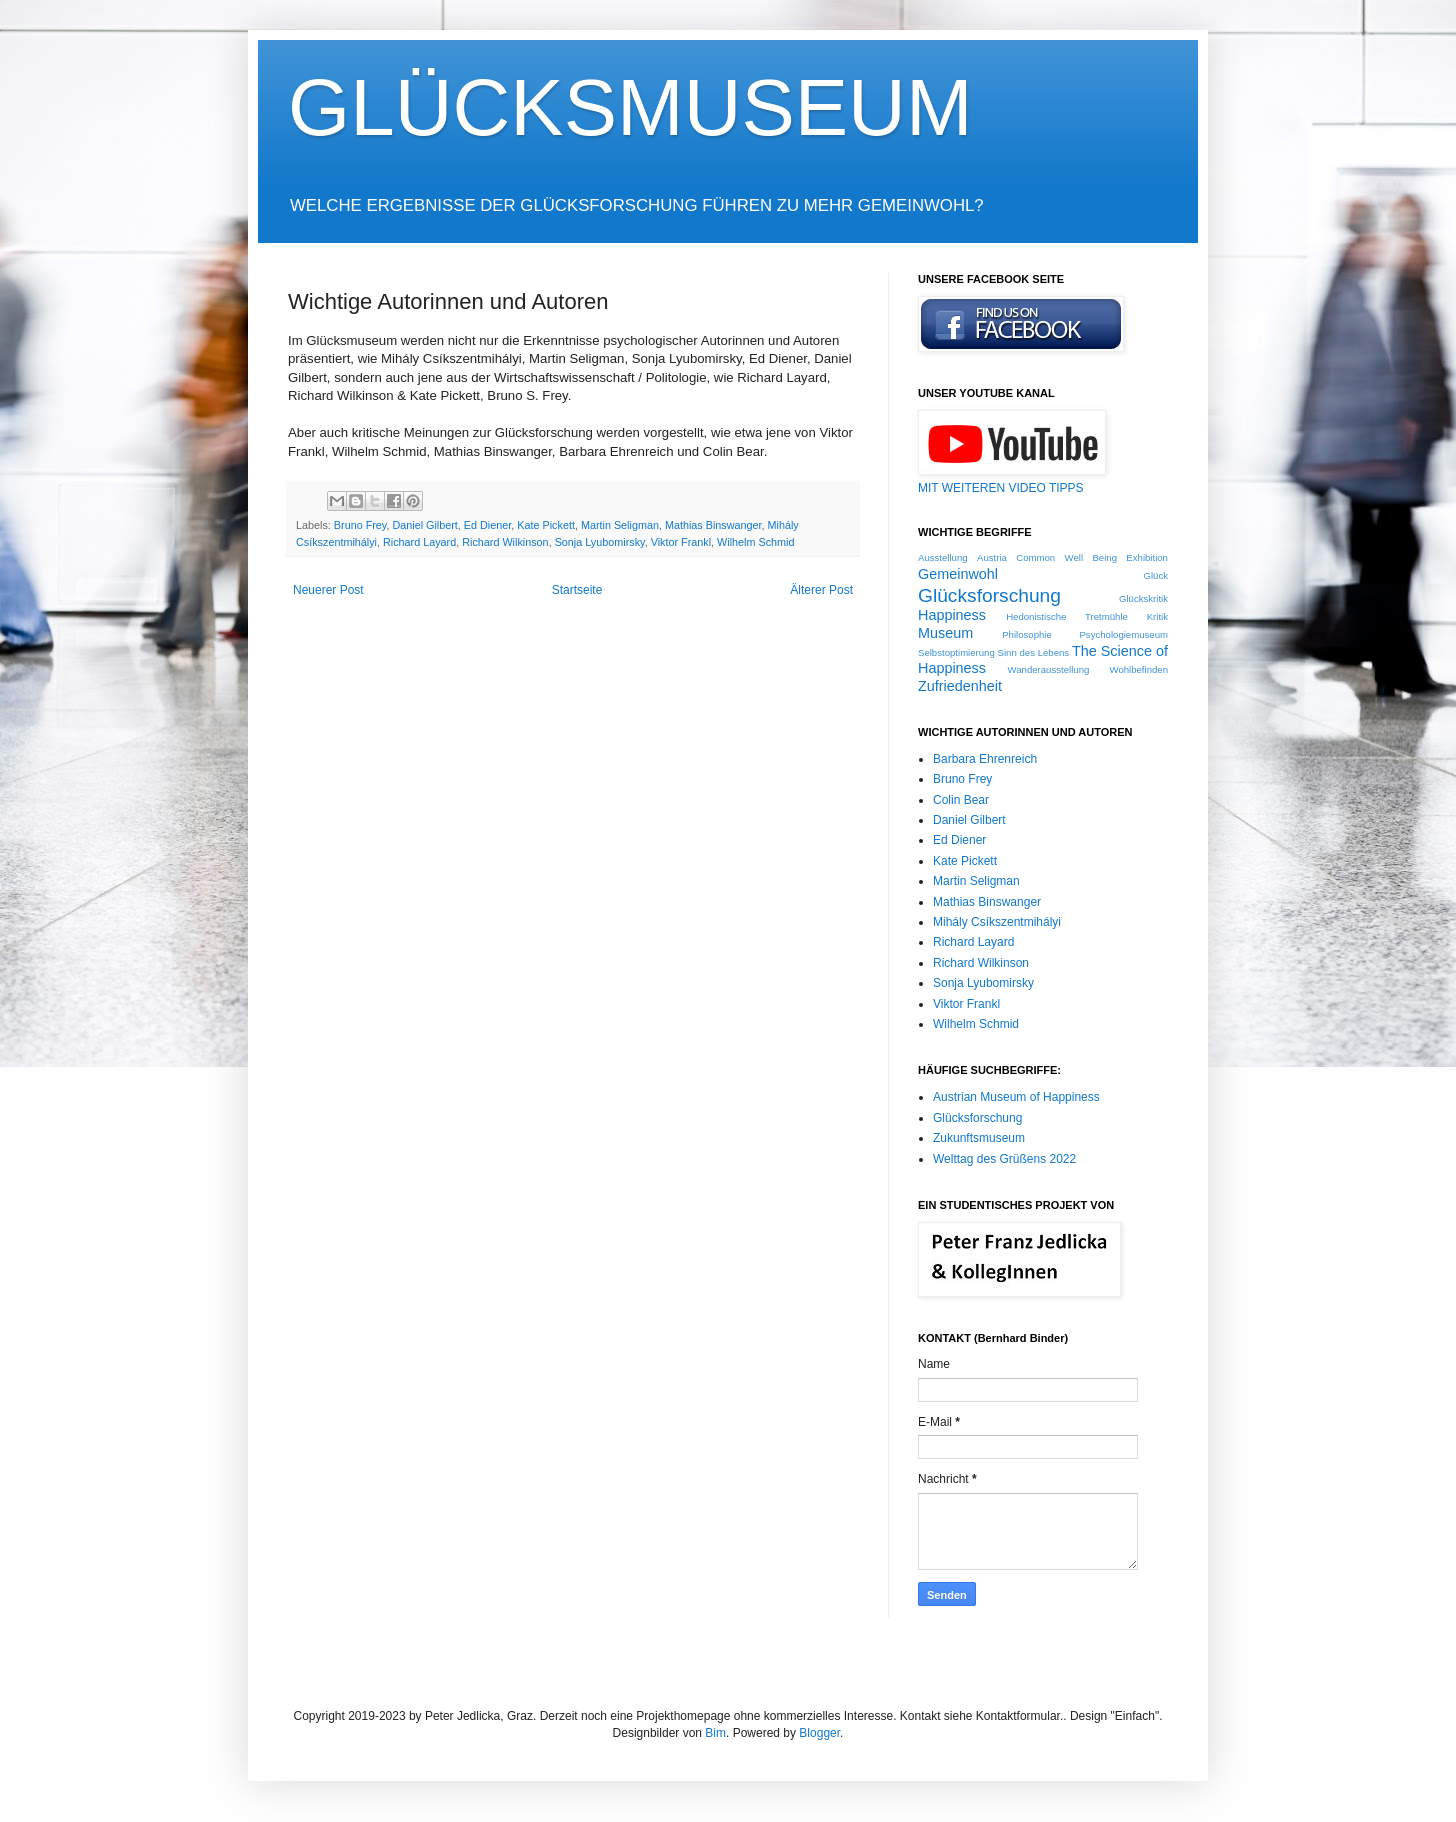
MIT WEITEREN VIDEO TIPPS (1001, 488)
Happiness (952, 615)
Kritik (1157, 616)
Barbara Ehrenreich (985, 759)
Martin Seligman (620, 525)
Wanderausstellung (1049, 669)
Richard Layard (419, 542)
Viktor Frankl (681, 542)
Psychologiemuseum (1123, 634)
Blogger (819, 1733)
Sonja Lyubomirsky (600, 542)
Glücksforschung (989, 595)
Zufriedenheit (960, 686)
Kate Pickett (546, 525)
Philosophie (1027, 634)
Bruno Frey (360, 525)
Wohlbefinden (1139, 669)
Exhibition (1147, 557)
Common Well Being (1066, 557)
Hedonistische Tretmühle (1067, 616)
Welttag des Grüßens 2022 (1004, 1159)
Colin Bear (961, 800)
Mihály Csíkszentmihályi (997, 922)
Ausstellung (943, 557)
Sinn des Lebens (1034, 652)
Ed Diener (487, 525)
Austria (992, 557)
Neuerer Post (328, 590)
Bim (715, 1733)
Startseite (577, 590)
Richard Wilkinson (505, 542)
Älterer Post (821, 590)
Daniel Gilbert (424, 525)
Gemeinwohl (958, 574)
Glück (1155, 575)
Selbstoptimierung (956, 652)
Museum (945, 633)
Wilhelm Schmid (755, 542)
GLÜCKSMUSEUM (630, 107)
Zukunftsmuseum (979, 1138)
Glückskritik (1143, 598)
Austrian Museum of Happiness (1016, 1097)
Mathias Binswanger (713, 525)
